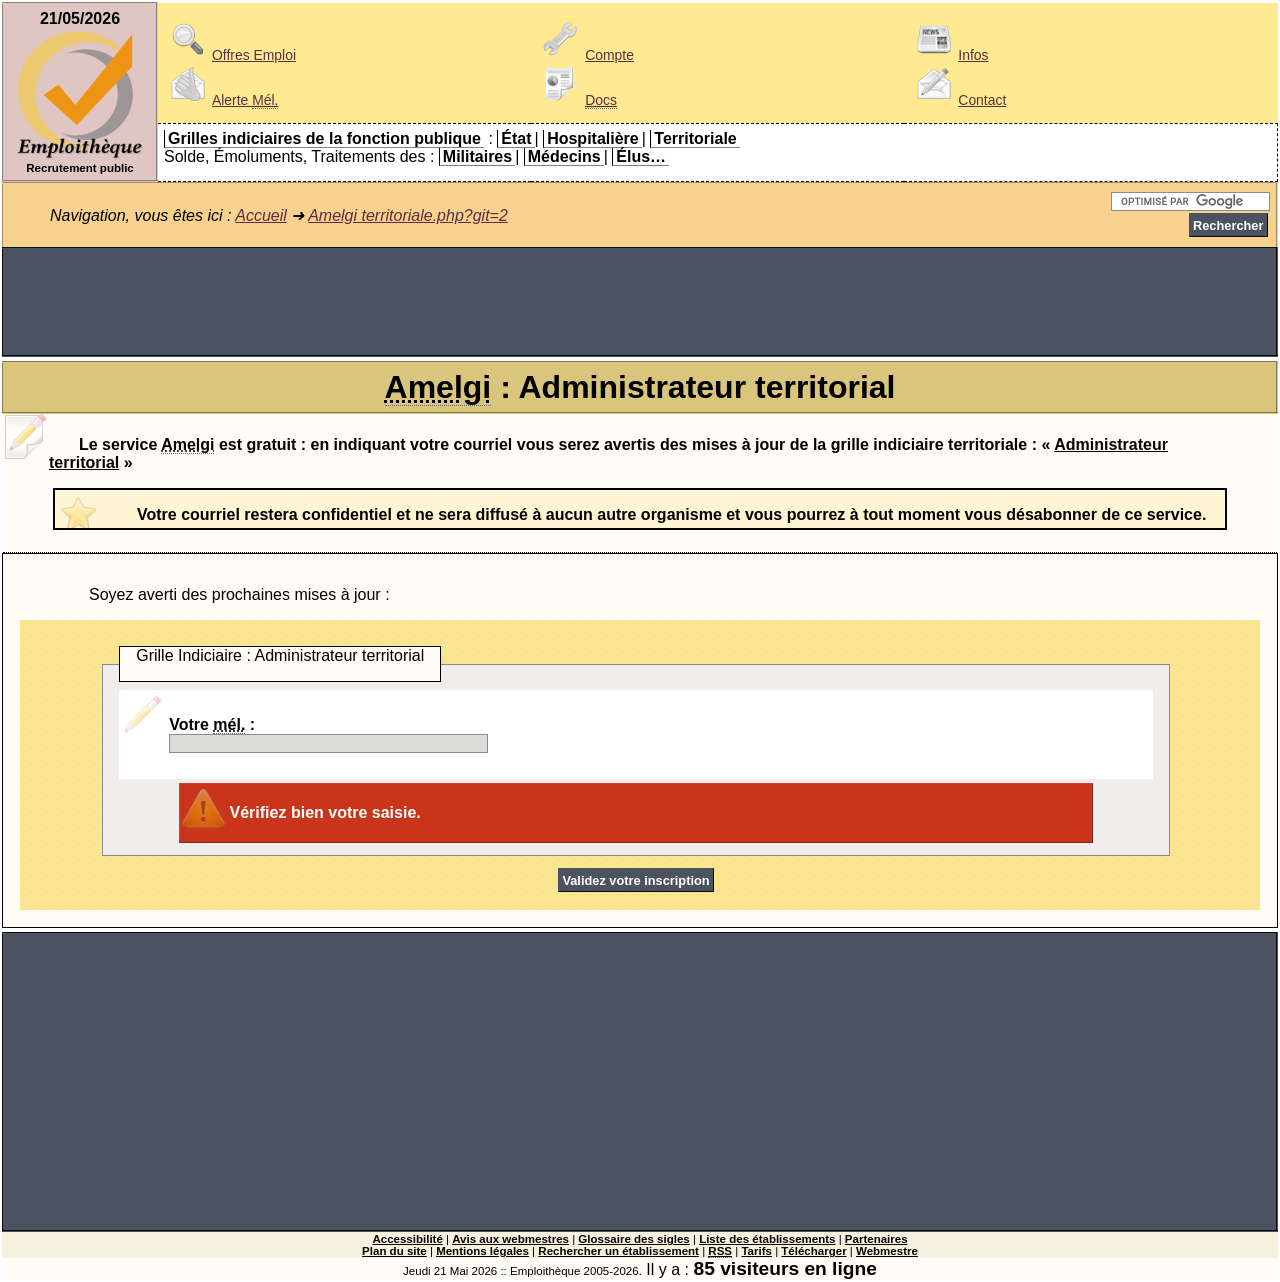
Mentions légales (482, 1251)
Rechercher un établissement (618, 1251)
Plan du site (394, 1251)
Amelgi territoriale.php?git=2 (408, 215)
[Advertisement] (640, 302)
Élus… (641, 156)
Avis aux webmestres (510, 1239)
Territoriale (695, 138)
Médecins (564, 156)
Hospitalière (593, 138)
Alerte (221, 100)
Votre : (328, 734)
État (516, 138)
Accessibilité (407, 1239)
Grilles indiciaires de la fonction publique (324, 138)
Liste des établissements (767, 1239)
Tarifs (756, 1251)
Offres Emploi (230, 55)
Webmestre (887, 1251)
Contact (958, 100)
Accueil (261, 215)
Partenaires (876, 1239)
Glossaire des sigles (633, 1239)
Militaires (477, 156)
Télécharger (813, 1251)
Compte (585, 55)
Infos (949, 55)
